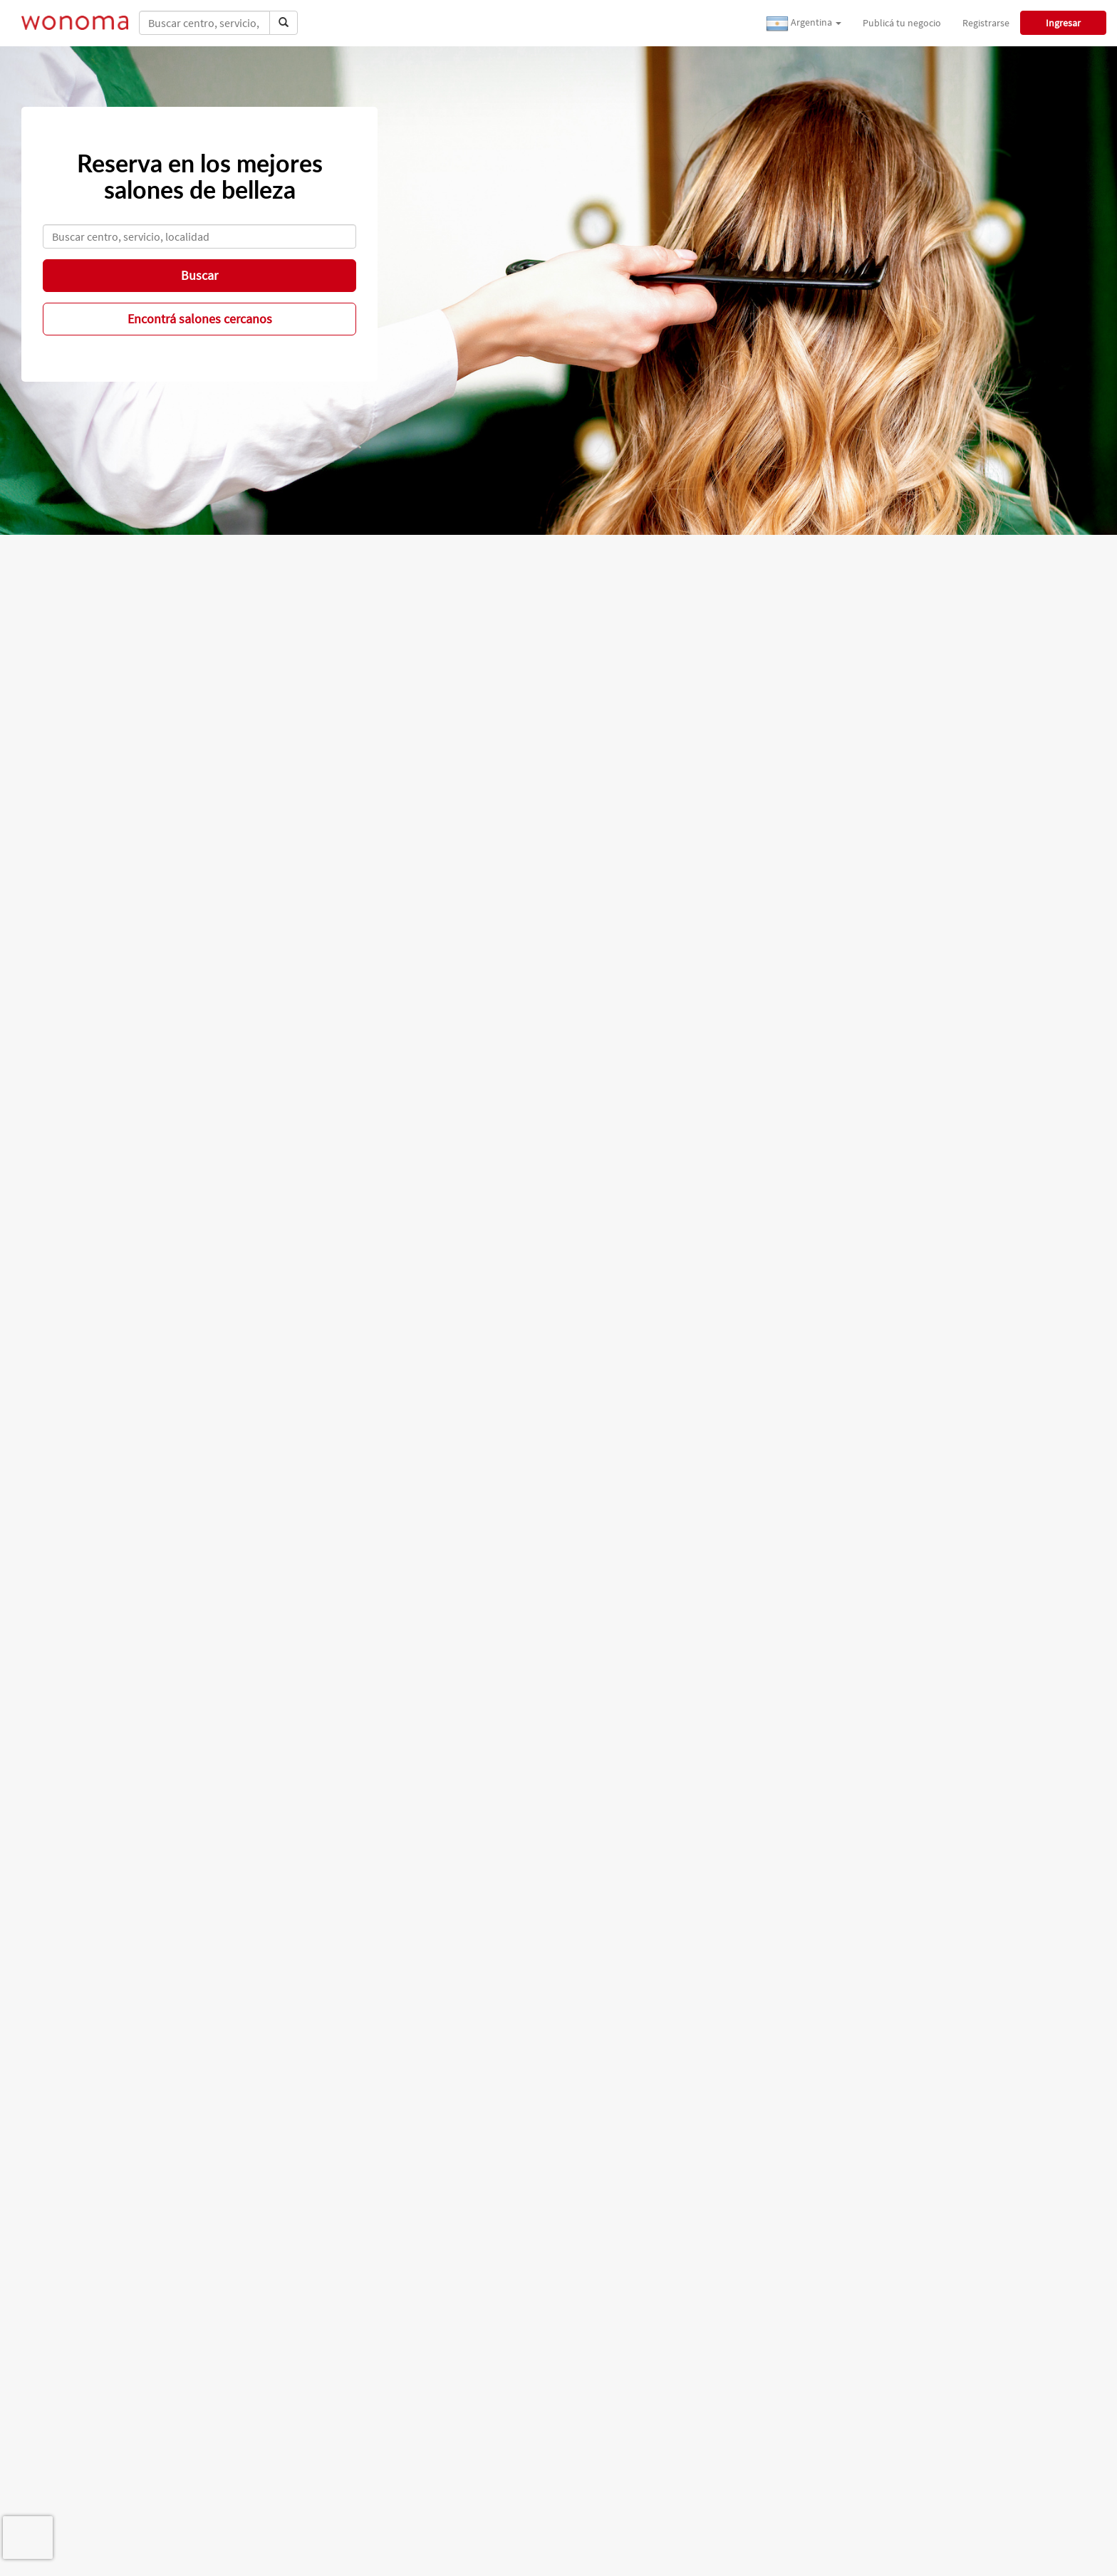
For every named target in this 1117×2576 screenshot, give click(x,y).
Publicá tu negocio (902, 22)
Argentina (803, 23)
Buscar (199, 275)
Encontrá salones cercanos (200, 319)
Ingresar (1063, 22)
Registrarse (985, 22)
